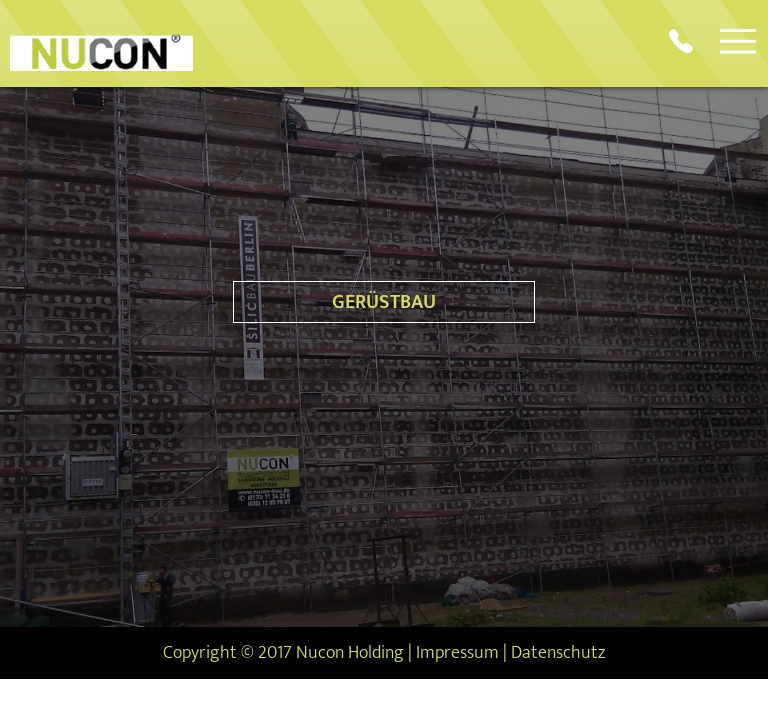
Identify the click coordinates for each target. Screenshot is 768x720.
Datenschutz (558, 653)
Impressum (457, 653)
